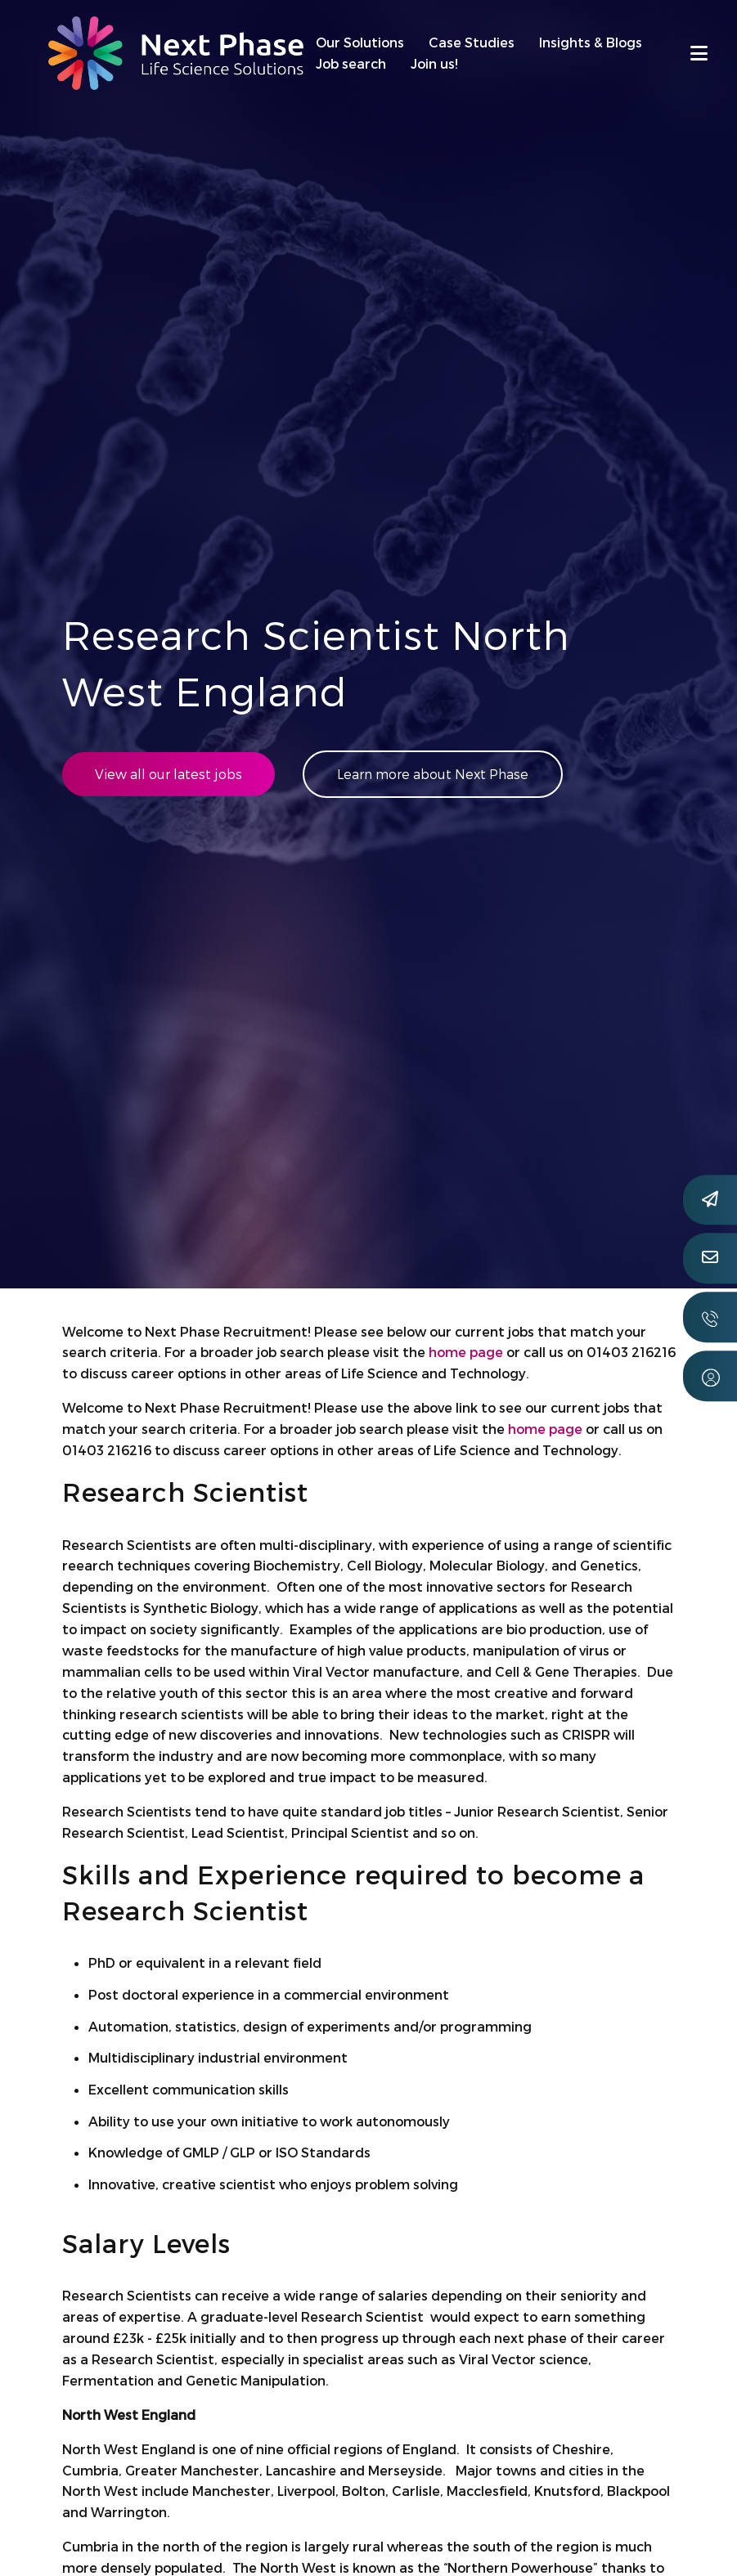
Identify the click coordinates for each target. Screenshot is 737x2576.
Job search (351, 63)
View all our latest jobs (168, 774)
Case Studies (472, 42)
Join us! (434, 63)
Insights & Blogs (590, 42)
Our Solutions (360, 42)
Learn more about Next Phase (432, 774)
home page (466, 1352)
